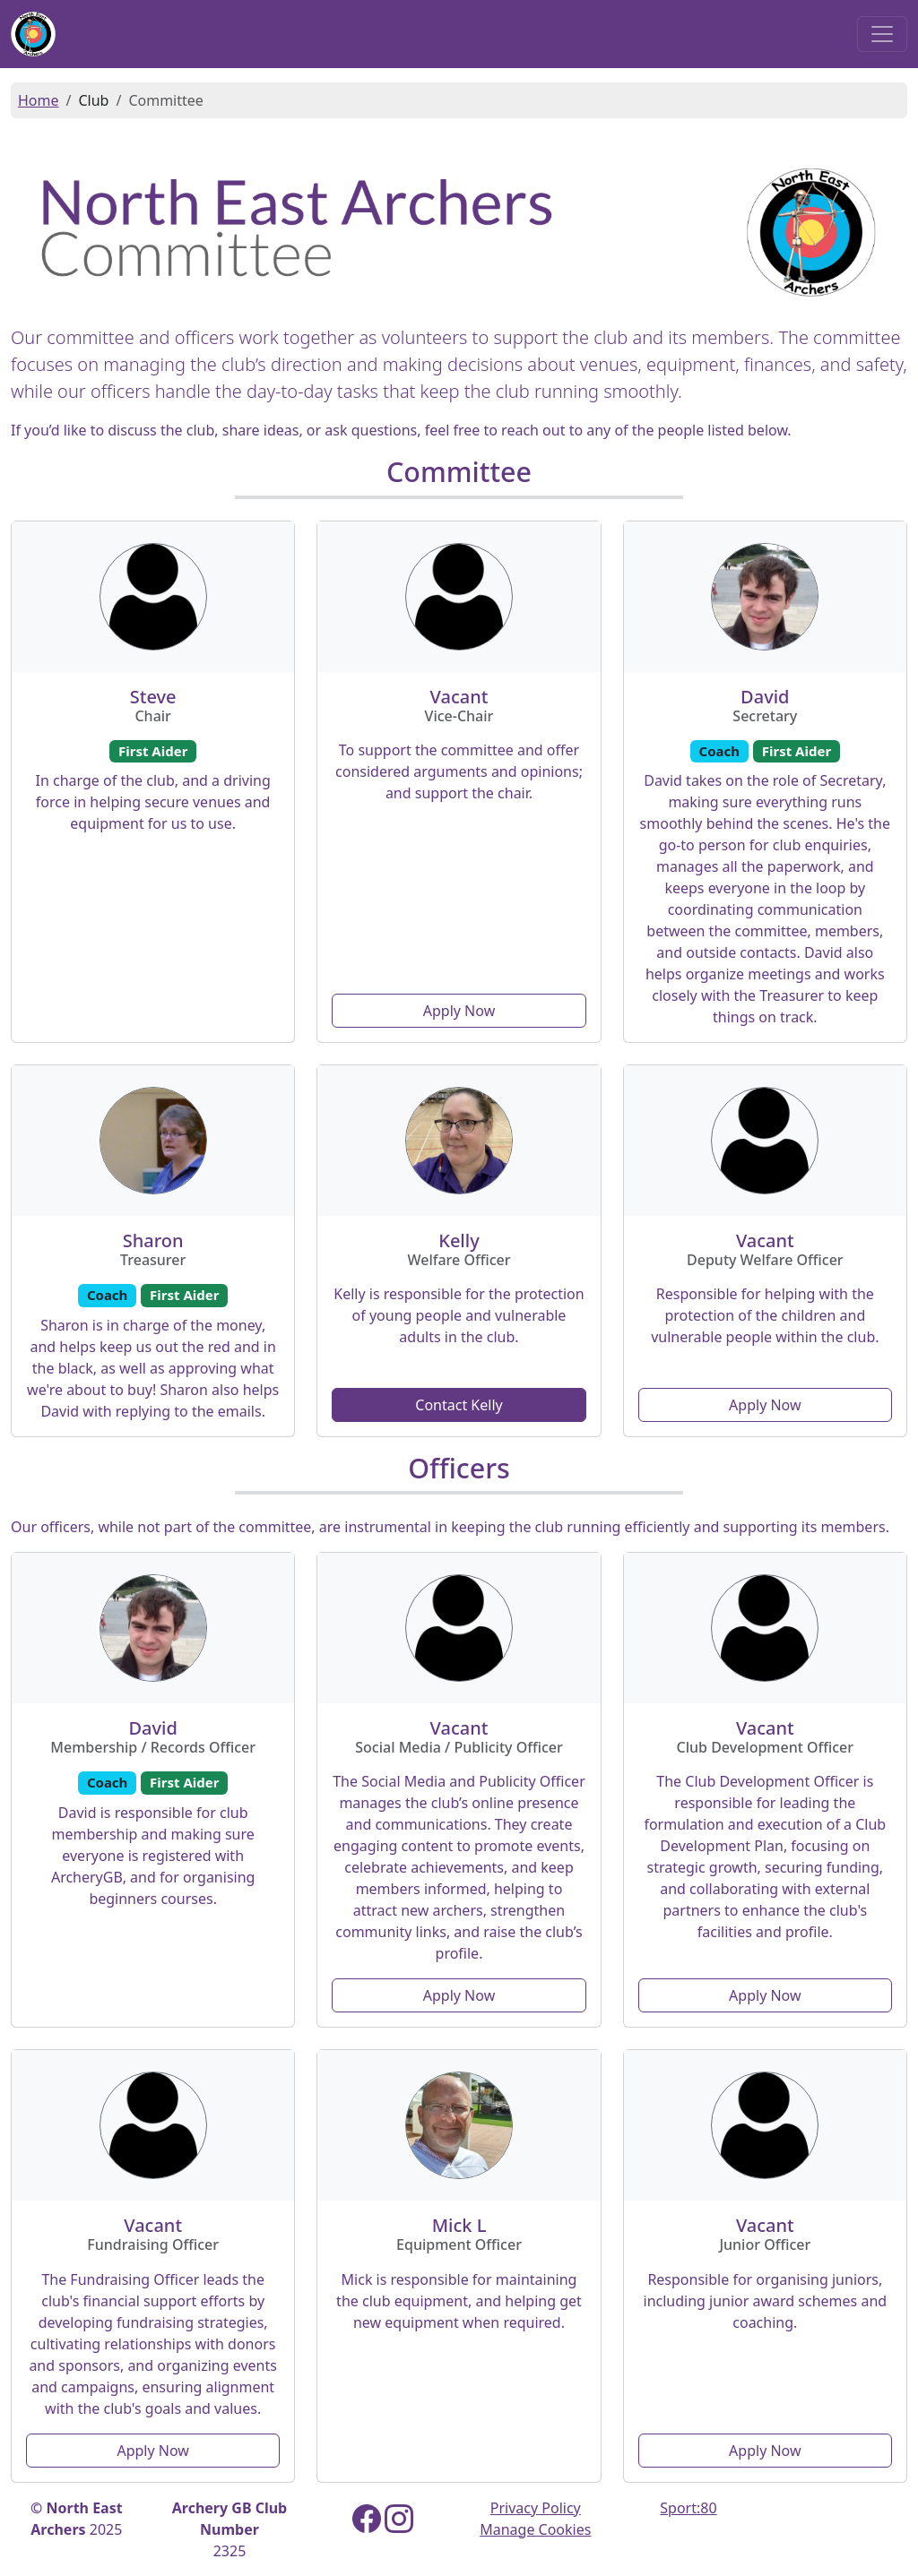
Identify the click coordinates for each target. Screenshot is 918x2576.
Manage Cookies (535, 2529)
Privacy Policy (535, 2508)
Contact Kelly (458, 1405)
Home (38, 100)
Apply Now (459, 1011)
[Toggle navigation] (882, 34)
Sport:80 (688, 2508)
